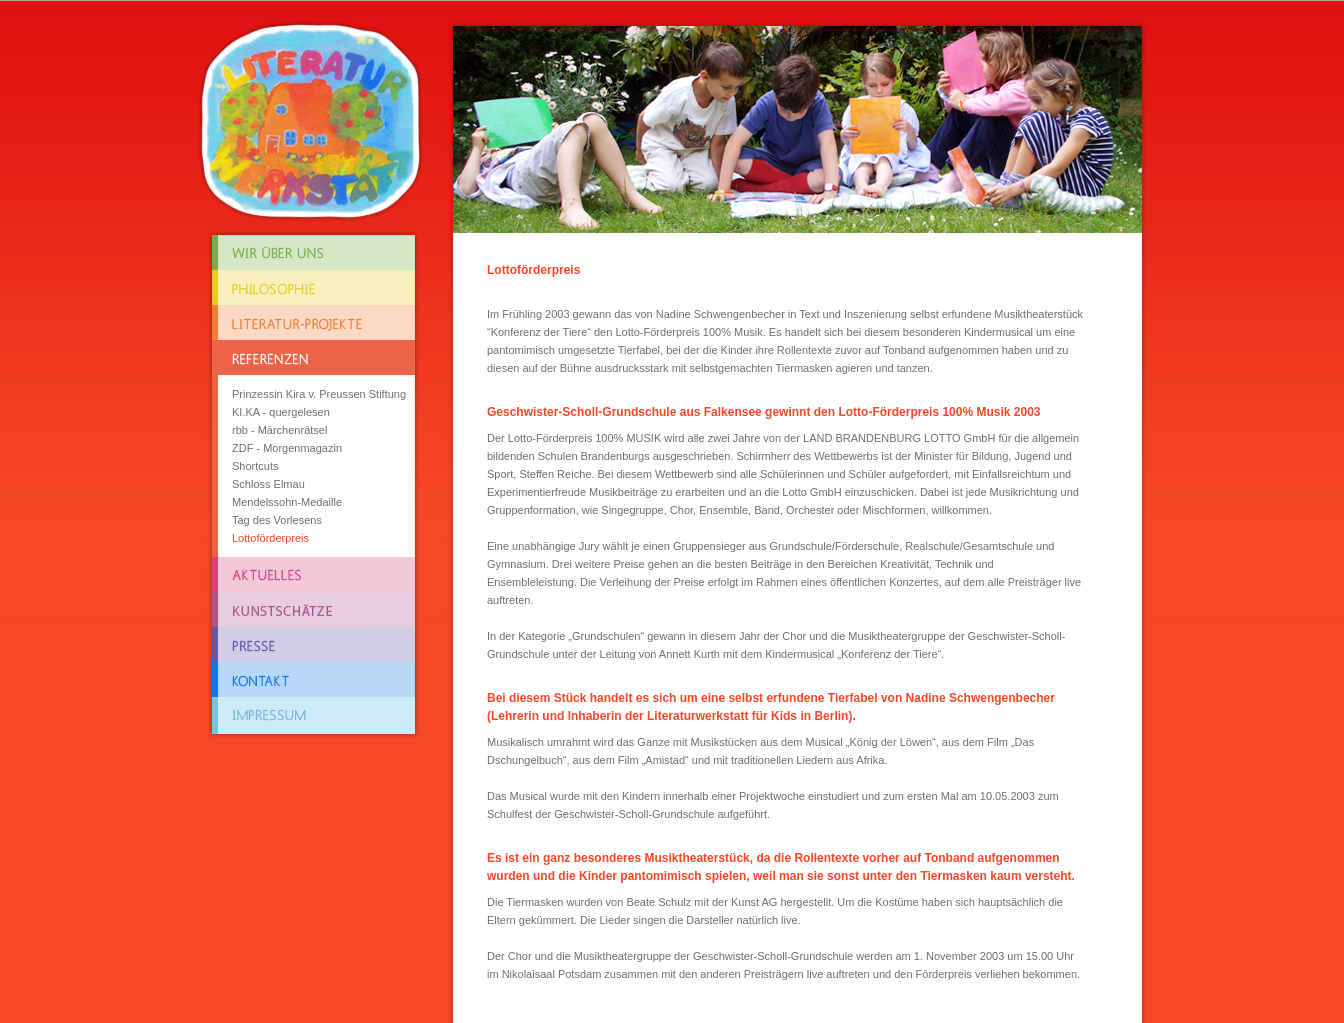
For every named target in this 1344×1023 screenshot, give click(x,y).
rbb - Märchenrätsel (279, 430)
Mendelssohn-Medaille (287, 502)
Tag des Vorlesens (277, 520)
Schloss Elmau (268, 484)
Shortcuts (255, 466)
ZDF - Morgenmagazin (287, 448)
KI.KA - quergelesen (281, 412)
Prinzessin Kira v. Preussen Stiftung (319, 394)
